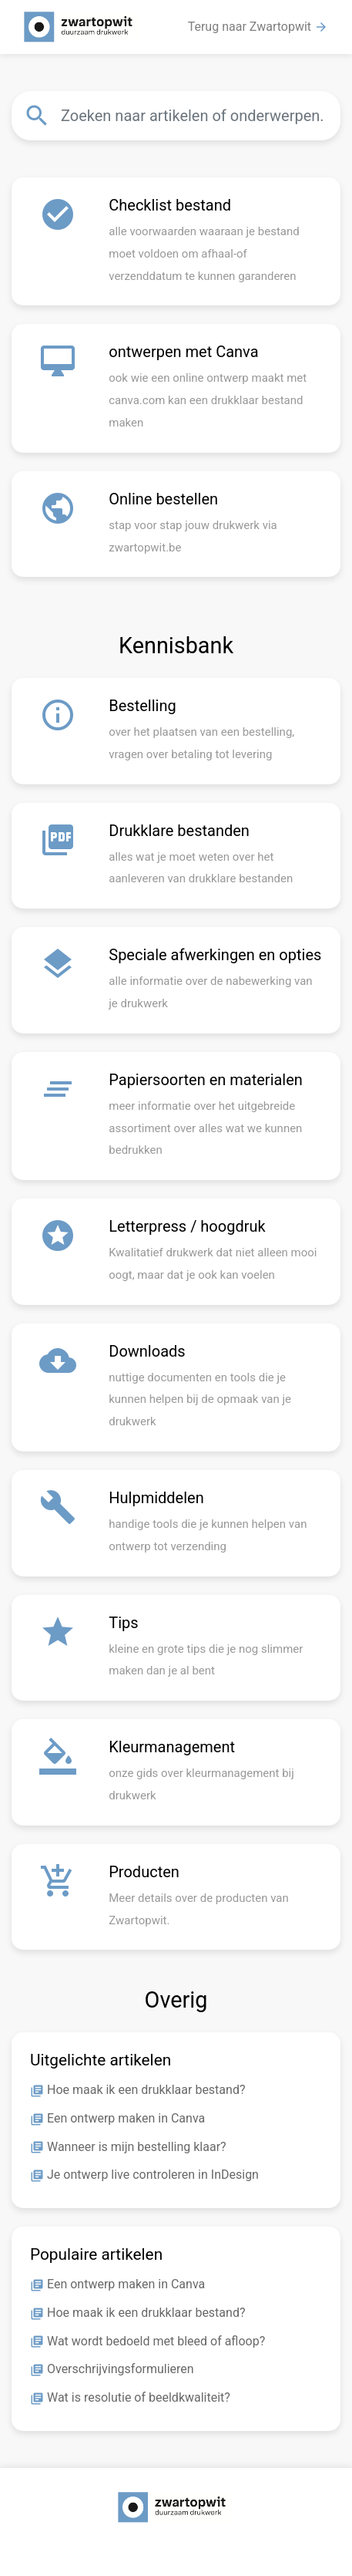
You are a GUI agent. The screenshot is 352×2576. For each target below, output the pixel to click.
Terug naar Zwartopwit (258, 27)
